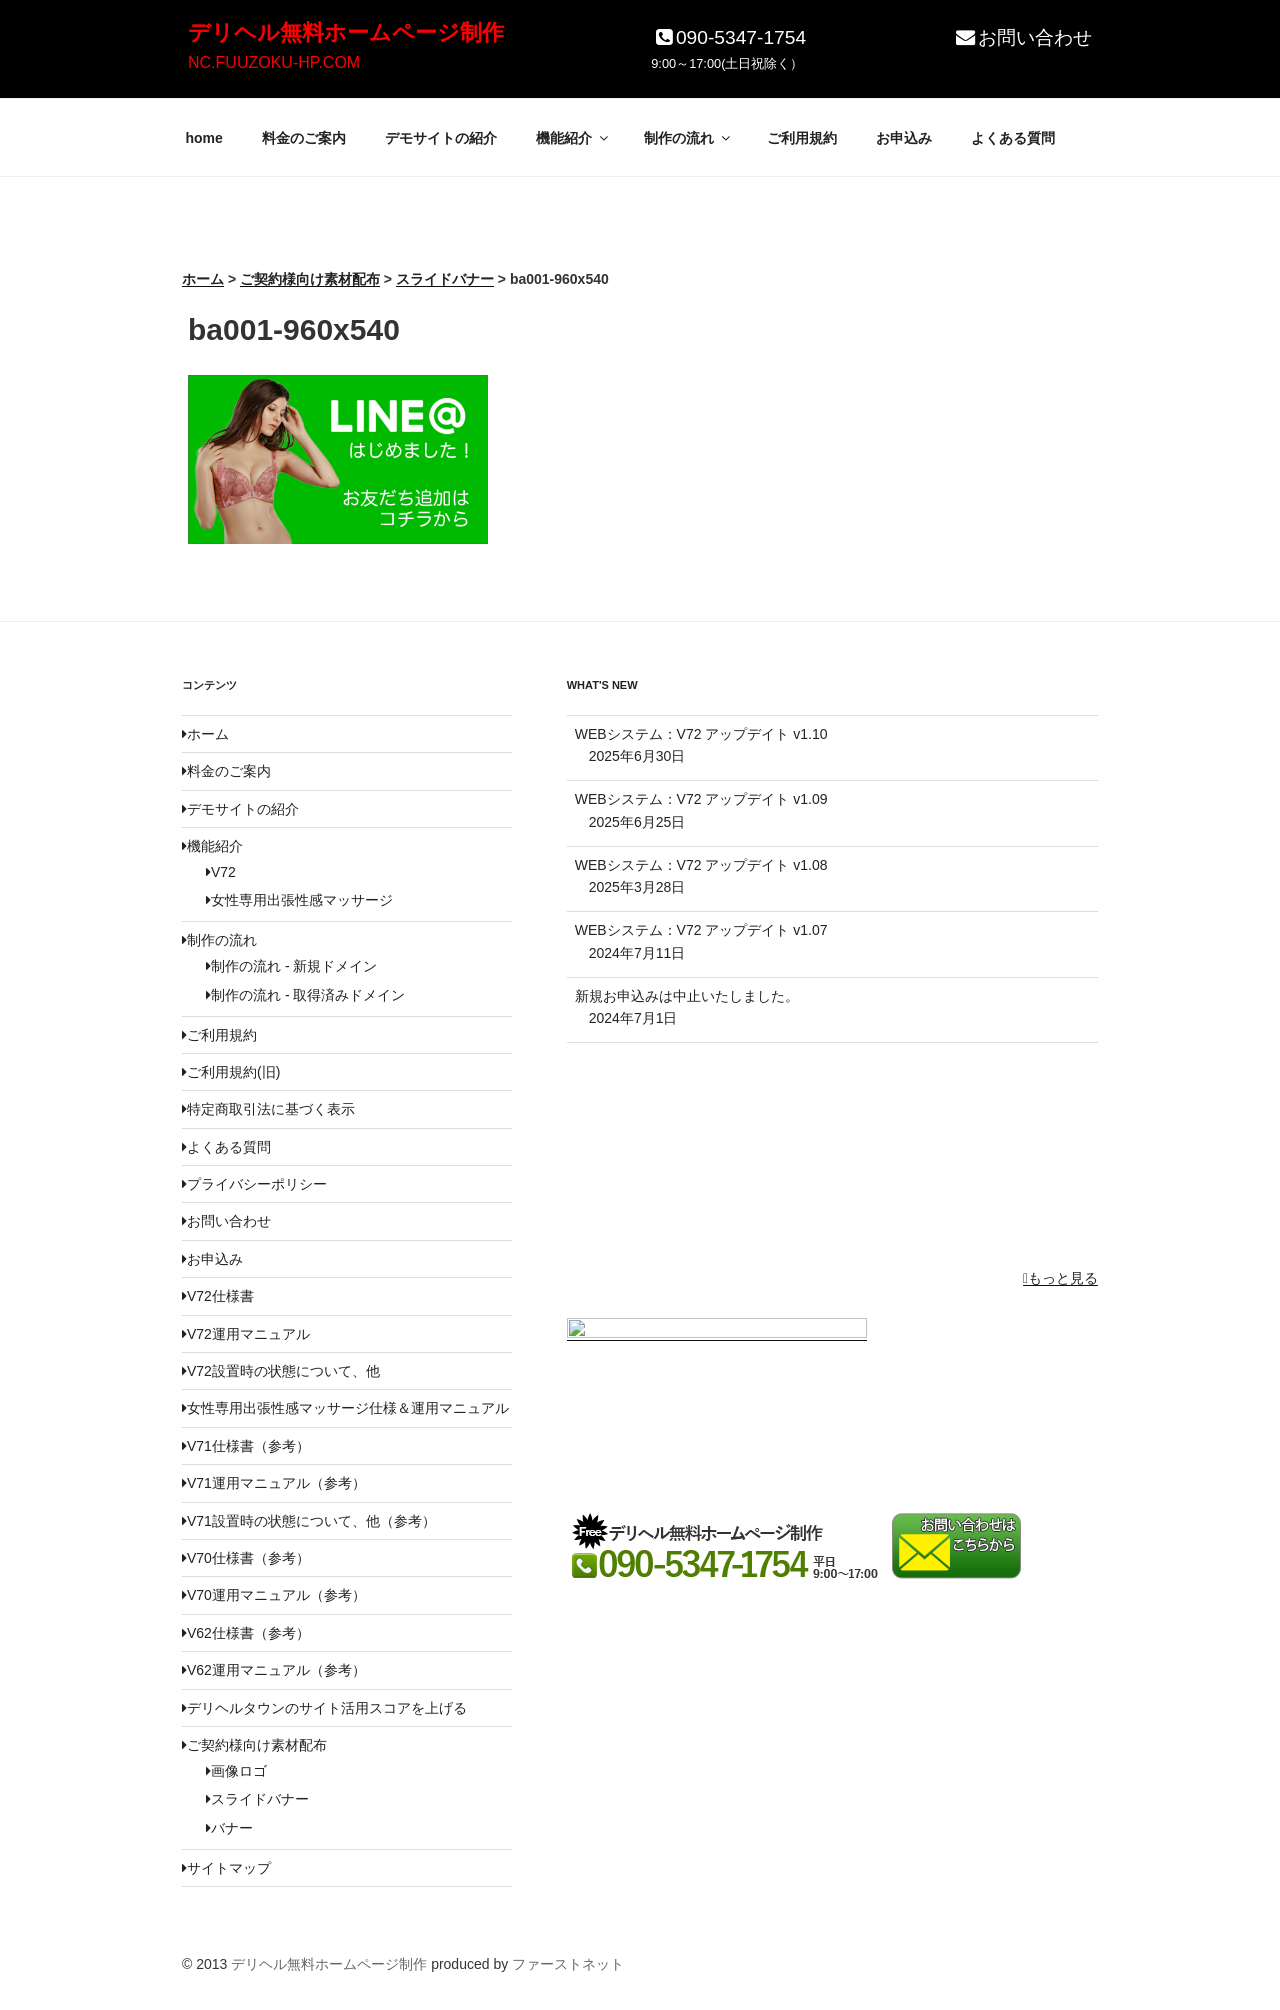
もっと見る (1060, 1278)
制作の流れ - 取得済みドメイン (305, 995)
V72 (221, 872)
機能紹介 (573, 138)
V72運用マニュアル (246, 1334)
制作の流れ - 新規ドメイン (291, 966)
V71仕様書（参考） (246, 1446)
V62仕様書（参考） (246, 1633)
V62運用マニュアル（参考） (274, 1670)
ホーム (205, 734)
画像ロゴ (236, 1771)
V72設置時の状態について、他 (281, 1371)
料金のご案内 (304, 138)
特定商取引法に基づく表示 (268, 1109)
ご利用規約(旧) (231, 1072)
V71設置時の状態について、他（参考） (309, 1521)
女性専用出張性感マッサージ (299, 900)
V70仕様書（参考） (246, 1558)
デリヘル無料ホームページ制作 (346, 32)
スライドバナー (257, 1799)
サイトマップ (226, 1868)
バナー (229, 1828)
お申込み (904, 138)
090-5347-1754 (728, 37)
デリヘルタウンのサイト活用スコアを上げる (324, 1708)
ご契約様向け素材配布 (254, 1745)
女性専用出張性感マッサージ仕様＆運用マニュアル (345, 1408)
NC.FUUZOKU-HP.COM (274, 62)
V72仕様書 (218, 1296)
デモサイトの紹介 (441, 138)
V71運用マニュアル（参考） (274, 1483)
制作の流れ (688, 138)
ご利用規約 (802, 138)
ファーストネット (568, 1964)
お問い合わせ (1022, 37)
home (204, 138)
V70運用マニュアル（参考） (274, 1595)
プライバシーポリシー (254, 1184)
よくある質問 (1013, 138)
